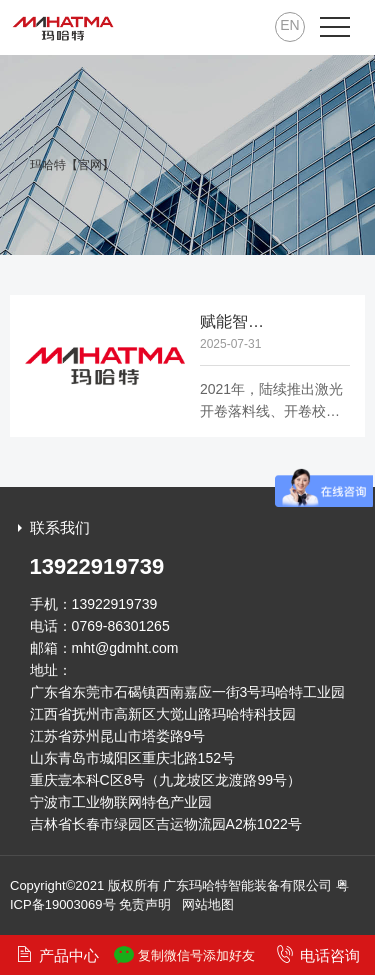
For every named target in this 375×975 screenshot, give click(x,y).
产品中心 (57, 954)
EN (289, 25)
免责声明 (145, 904)
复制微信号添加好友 (184, 955)
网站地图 (208, 904)
